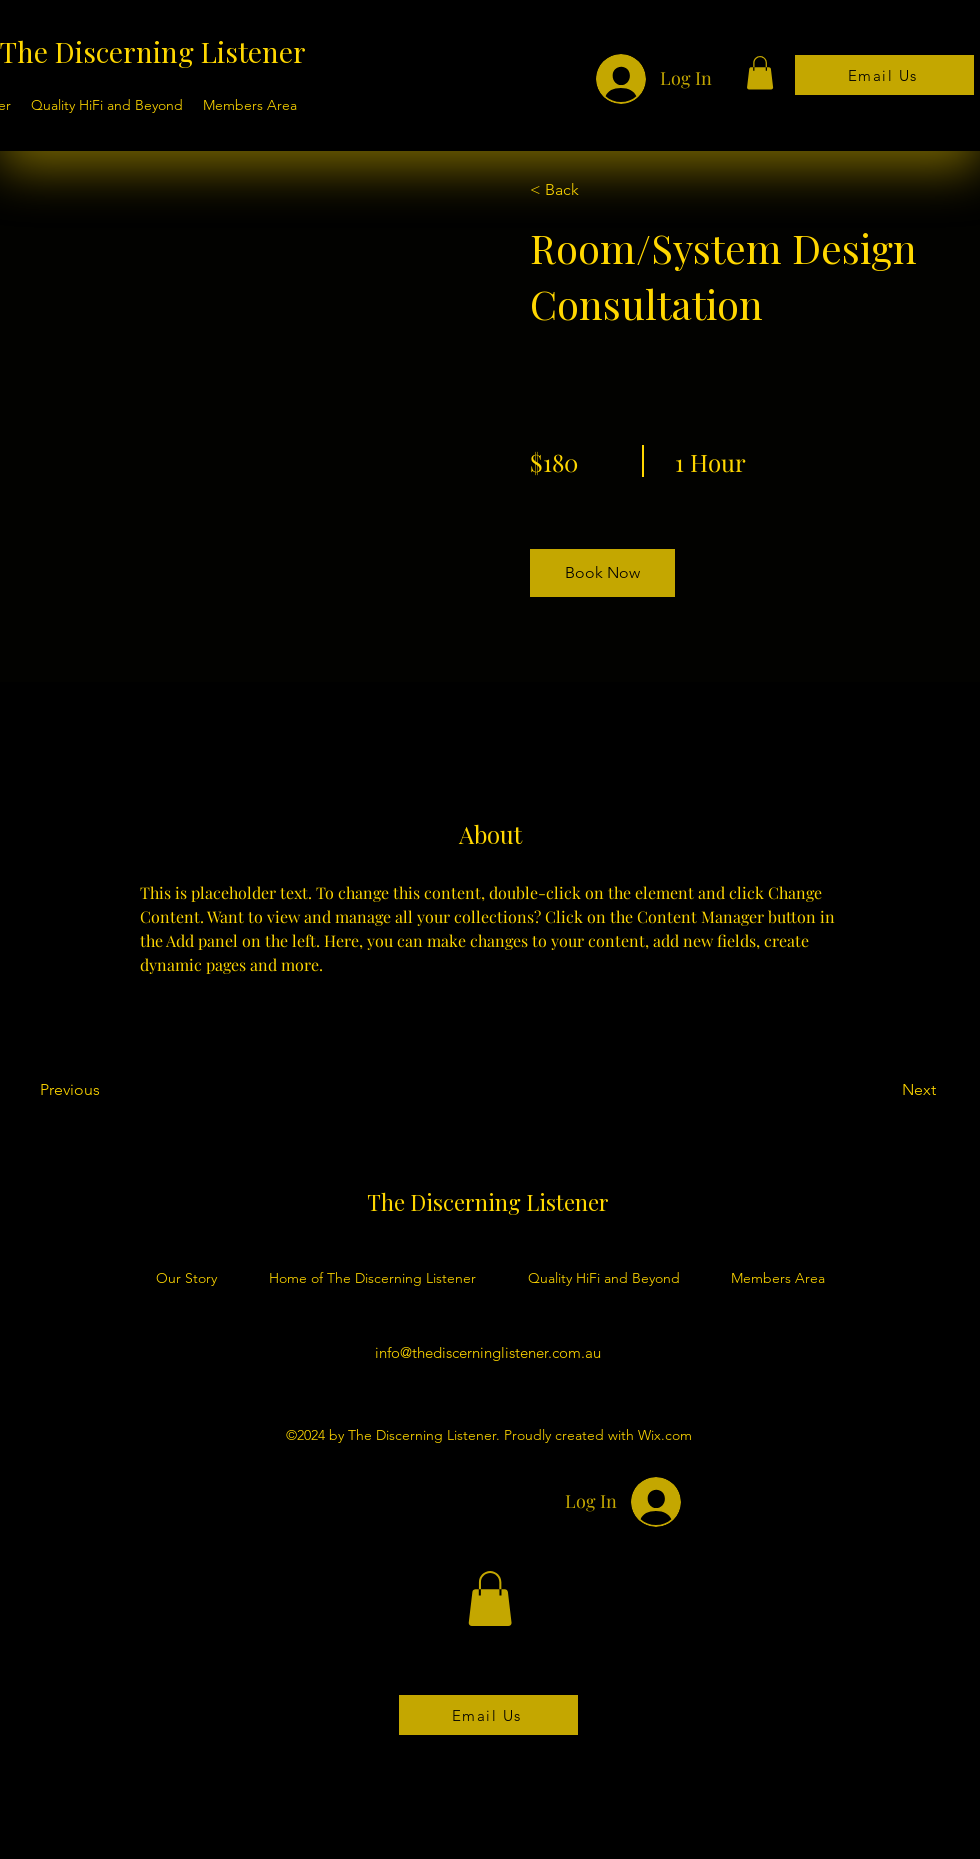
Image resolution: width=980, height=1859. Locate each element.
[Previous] (97, 1090)
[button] (760, 72)
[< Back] (587, 190)
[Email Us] (884, 75)
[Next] (881, 1090)
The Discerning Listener (153, 51)
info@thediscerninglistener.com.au (488, 1352)
